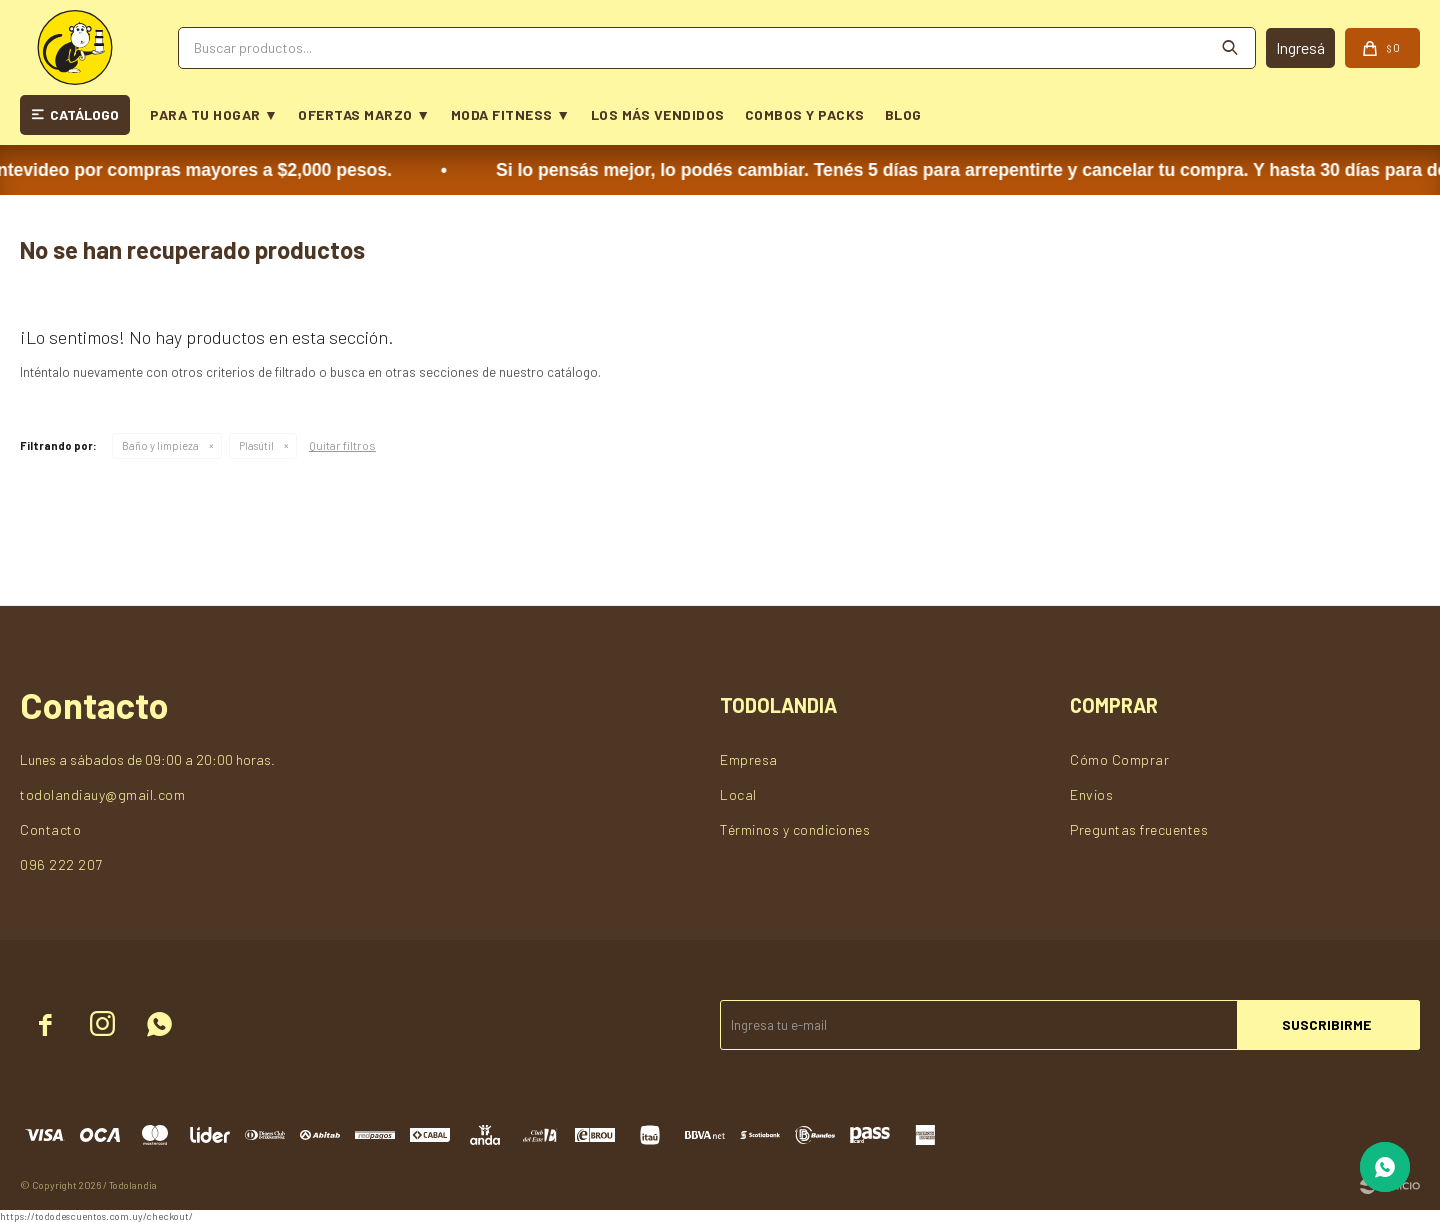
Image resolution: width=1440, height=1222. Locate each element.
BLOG (903, 114)
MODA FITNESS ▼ (511, 114)
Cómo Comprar (1119, 759)
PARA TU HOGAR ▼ (214, 114)
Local (738, 794)
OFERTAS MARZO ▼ (364, 114)
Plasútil (256, 445)
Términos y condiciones (795, 829)
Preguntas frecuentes (1139, 829)
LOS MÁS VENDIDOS (658, 114)
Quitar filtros (342, 445)
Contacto (50, 829)
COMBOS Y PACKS (805, 114)
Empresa (749, 759)
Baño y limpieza (160, 445)
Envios (1091, 794)
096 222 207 (61, 864)
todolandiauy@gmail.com (102, 794)
